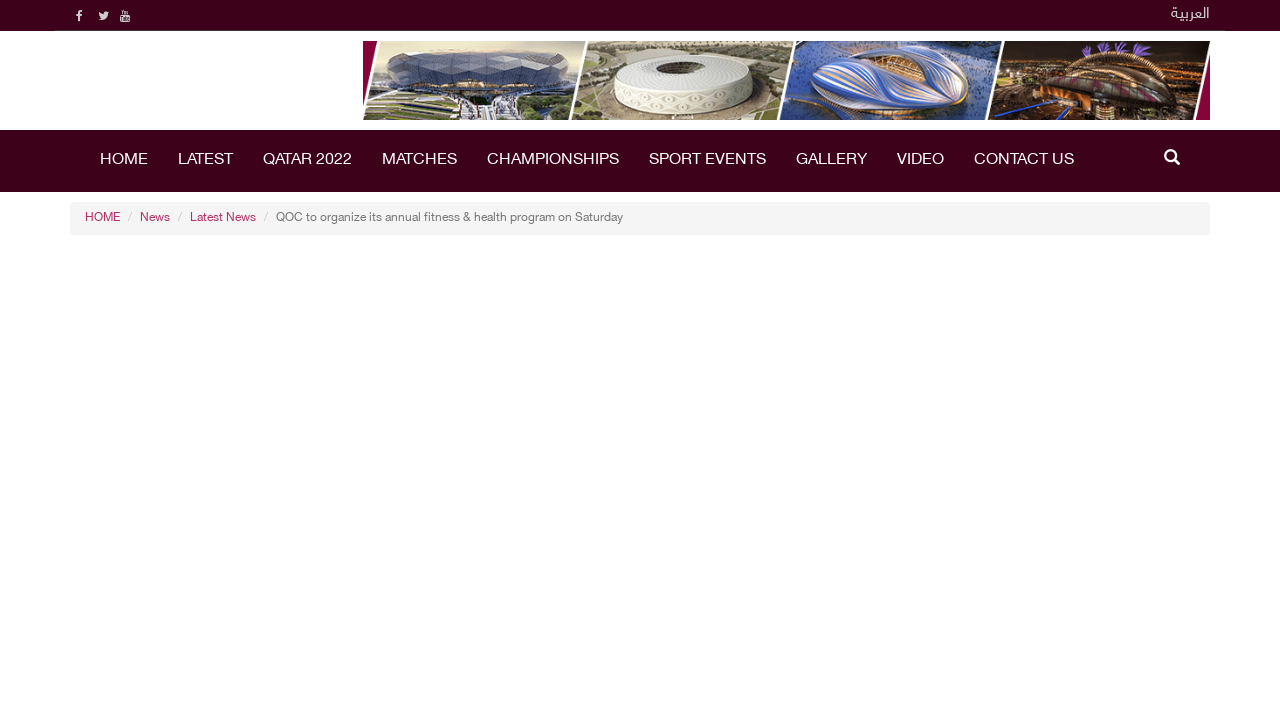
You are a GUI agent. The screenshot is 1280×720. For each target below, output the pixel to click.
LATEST (205, 160)
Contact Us (1024, 160)
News (155, 218)
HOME (124, 160)
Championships (553, 160)
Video (920, 160)
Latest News (223, 218)
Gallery (831, 160)
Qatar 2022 (307, 160)
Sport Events (707, 160)
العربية (1190, 14)
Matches (419, 160)
